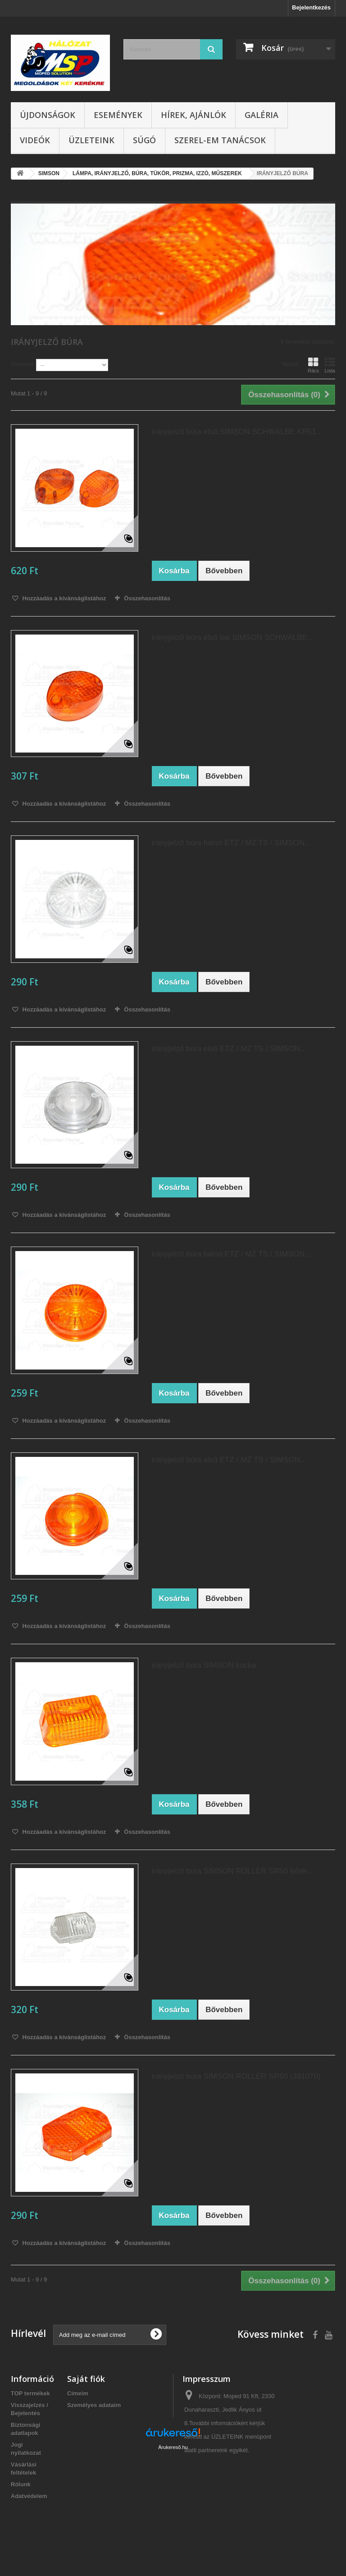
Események (118, 114)
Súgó (144, 140)
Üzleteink (91, 140)
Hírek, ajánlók (193, 114)
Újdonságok (47, 114)
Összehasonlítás (147, 598)
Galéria (261, 114)
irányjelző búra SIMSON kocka (204, 1665)
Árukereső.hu (172, 2527)
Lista (329, 365)
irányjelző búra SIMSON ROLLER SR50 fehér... (233, 1871)
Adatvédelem (29, 2496)
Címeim (77, 2393)
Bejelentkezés (311, 7)
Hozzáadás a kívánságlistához (63, 598)
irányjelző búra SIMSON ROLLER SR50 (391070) (236, 2076)
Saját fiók (86, 2378)
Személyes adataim (94, 2405)
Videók (35, 140)
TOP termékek (30, 2393)
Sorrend (22, 364)
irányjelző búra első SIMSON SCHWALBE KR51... (237, 431)
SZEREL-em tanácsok (220, 140)
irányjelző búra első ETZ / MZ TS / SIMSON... (229, 1048)
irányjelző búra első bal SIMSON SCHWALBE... (233, 637)
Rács (313, 365)
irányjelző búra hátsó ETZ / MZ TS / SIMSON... (231, 843)
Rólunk (21, 2484)
